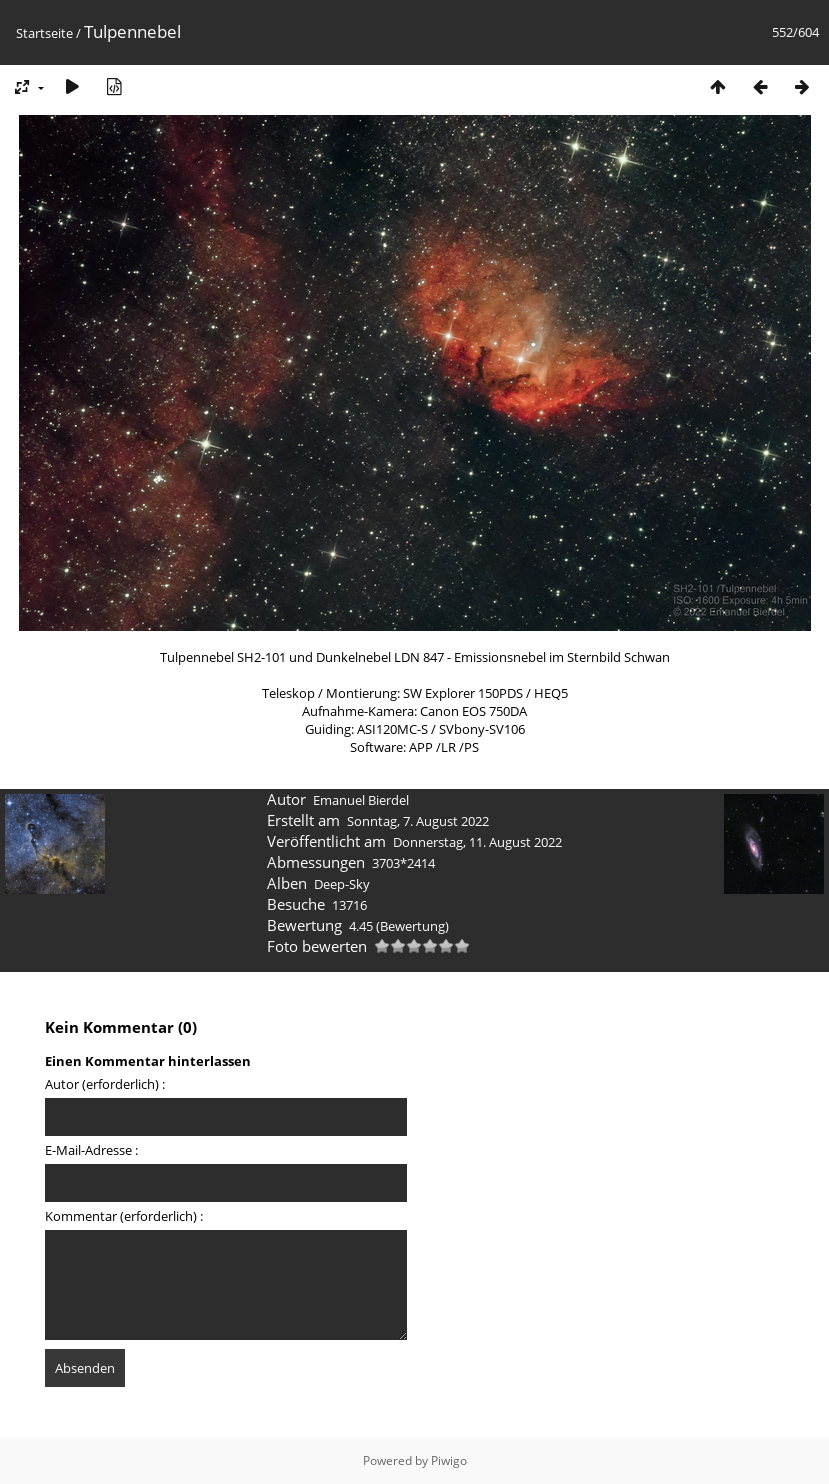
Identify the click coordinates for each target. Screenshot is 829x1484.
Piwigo (449, 1460)
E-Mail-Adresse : (91, 1150)
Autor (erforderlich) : (105, 1084)
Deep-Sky (342, 884)
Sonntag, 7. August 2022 (418, 821)
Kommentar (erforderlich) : (124, 1216)
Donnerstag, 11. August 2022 (477, 842)
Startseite (44, 33)
